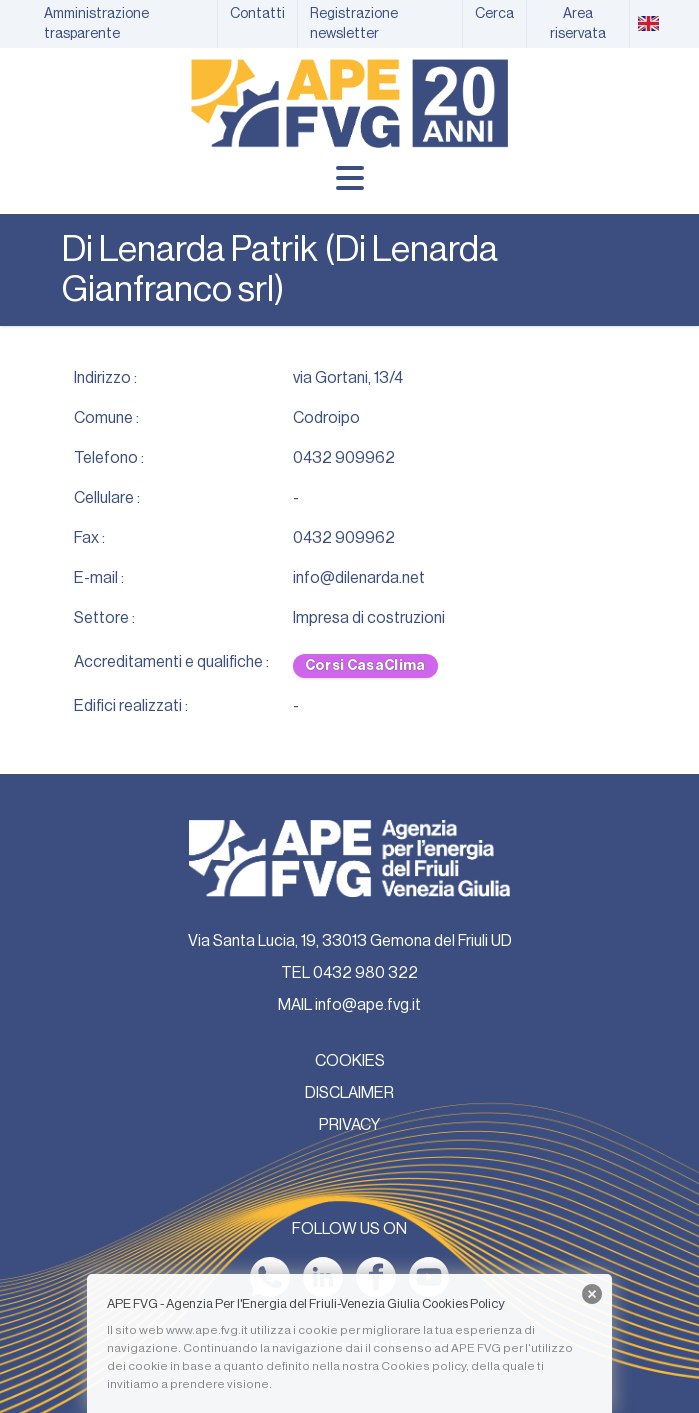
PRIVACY (349, 1125)
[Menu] (350, 178)
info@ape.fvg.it (368, 1005)
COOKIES (350, 1061)
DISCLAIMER (349, 1093)
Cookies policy (423, 1366)
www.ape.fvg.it (207, 1330)
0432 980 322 (365, 973)
